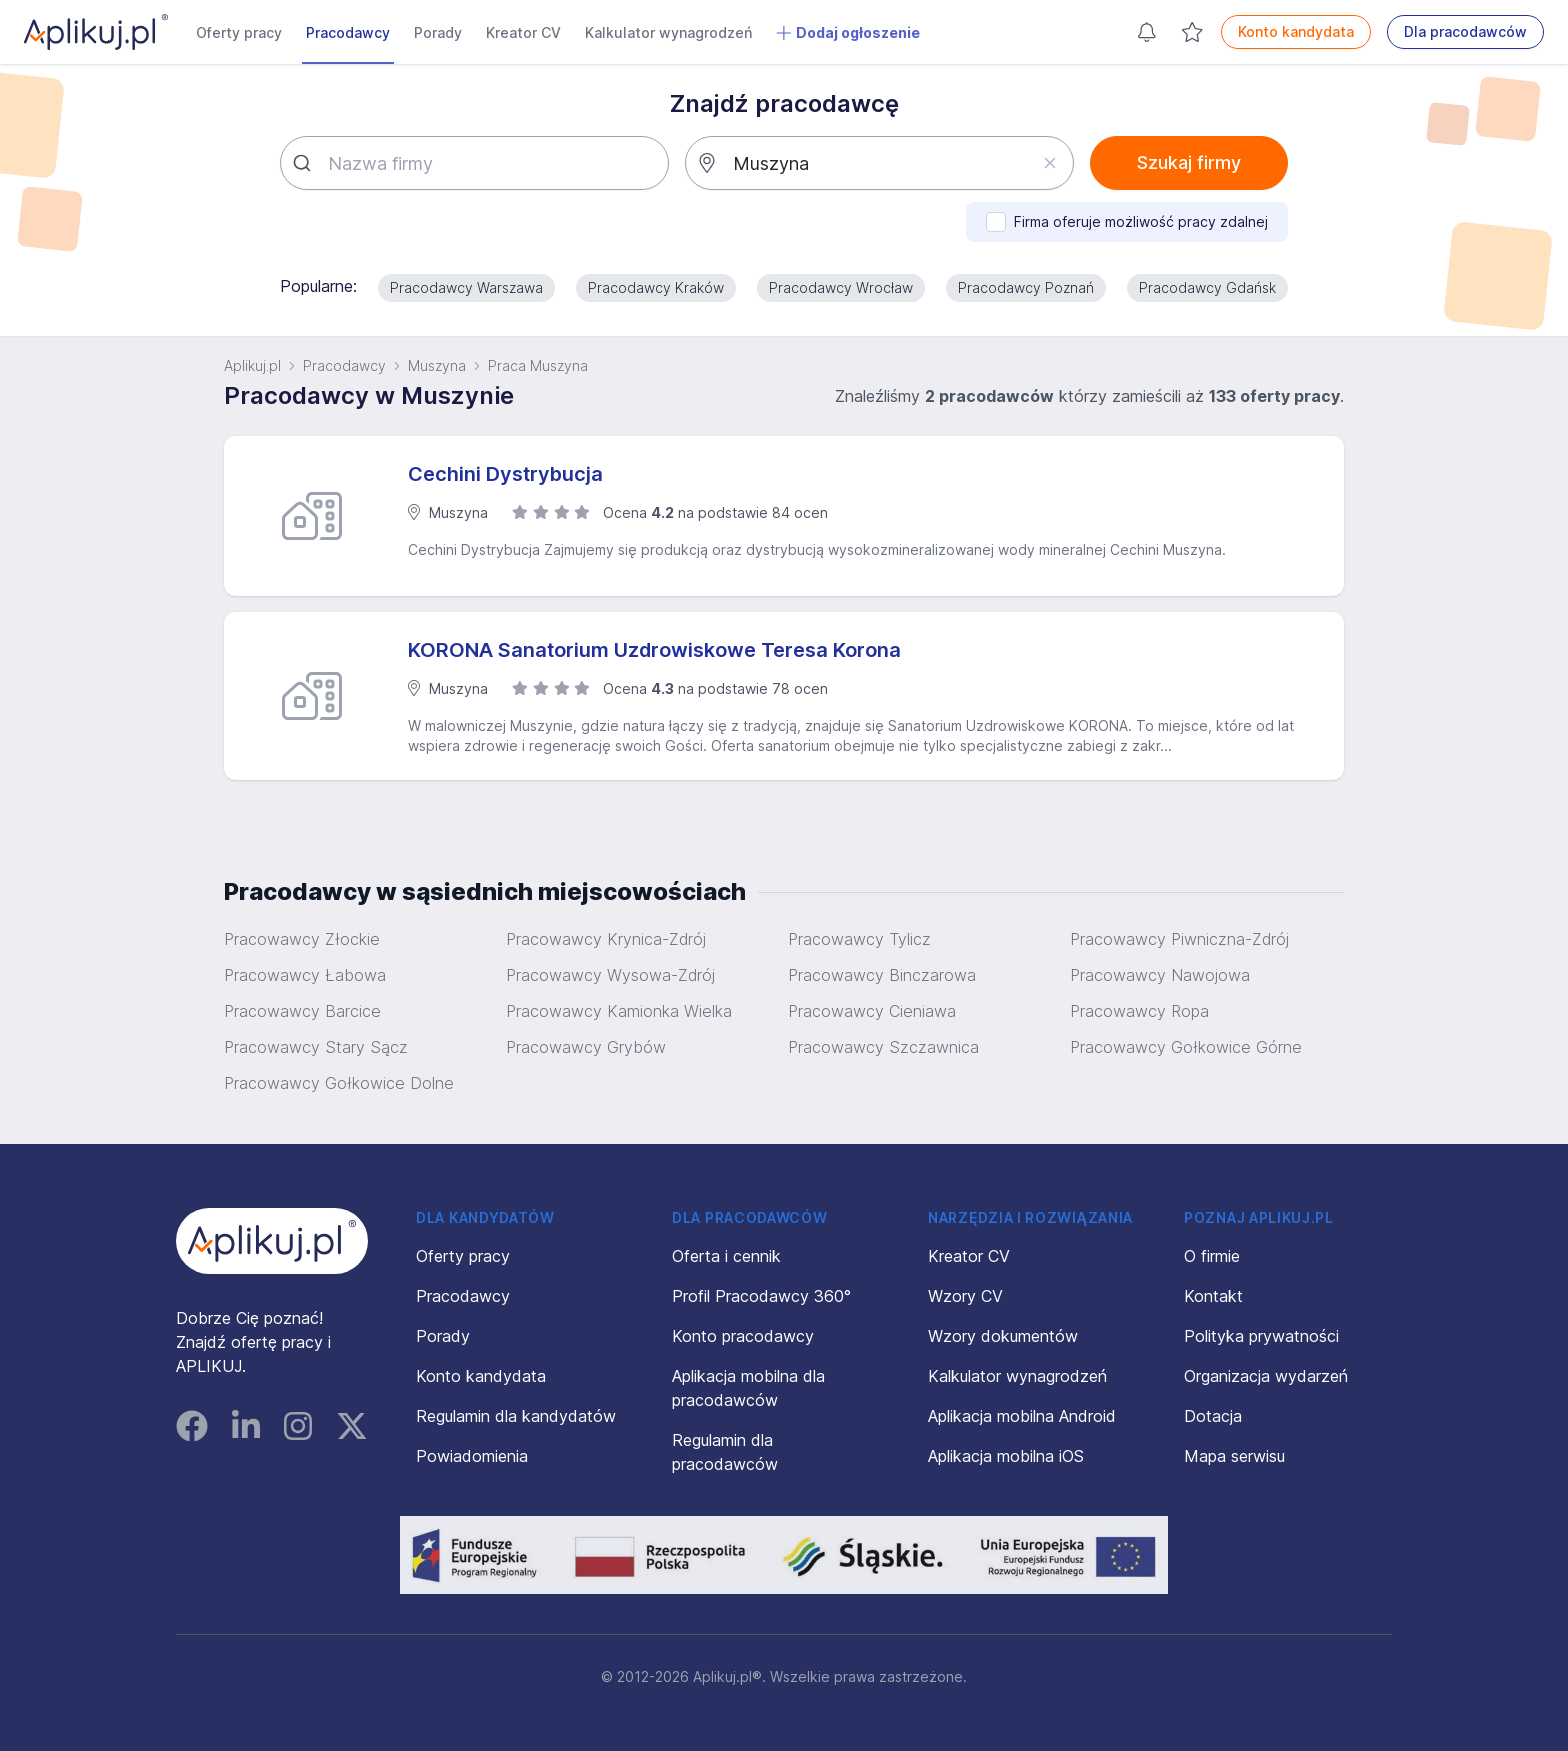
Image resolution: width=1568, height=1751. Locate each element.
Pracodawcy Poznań (1026, 287)
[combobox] (474, 163)
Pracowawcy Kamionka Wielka (619, 1011)
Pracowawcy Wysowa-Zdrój (610, 975)
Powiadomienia (472, 1456)
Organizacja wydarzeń (1266, 1376)
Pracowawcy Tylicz (859, 939)
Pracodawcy (348, 32)
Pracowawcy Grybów (586, 1047)
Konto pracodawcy (743, 1336)
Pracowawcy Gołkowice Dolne (339, 1083)
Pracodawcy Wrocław (841, 287)
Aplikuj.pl (252, 365)
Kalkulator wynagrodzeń (668, 32)
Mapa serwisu (1234, 1456)
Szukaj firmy (1189, 162)
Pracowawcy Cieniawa (872, 1011)
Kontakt (1213, 1296)
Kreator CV (523, 32)
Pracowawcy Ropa (1139, 1011)
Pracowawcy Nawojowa (1160, 975)
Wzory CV (965, 1296)
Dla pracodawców (1465, 31)
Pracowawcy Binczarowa (882, 975)
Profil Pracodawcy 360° (761, 1296)
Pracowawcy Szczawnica (883, 1047)
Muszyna (437, 365)
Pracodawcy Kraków (656, 287)
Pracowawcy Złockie (302, 939)
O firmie (1212, 1256)
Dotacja (1213, 1416)
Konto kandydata (1296, 31)
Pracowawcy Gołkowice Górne (1186, 1047)
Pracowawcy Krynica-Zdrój (606, 939)
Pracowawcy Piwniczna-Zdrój (1179, 939)
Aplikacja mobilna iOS (1006, 1456)
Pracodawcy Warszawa (466, 287)
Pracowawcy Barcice (302, 1011)
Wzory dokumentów (1003, 1336)
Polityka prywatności (1261, 1336)
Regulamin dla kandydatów (516, 1416)
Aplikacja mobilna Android (1022, 1416)
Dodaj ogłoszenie (848, 33)
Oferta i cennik (726, 1256)
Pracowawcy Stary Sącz (316, 1047)
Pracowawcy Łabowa (305, 975)
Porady (438, 32)
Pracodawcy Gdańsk (1207, 287)
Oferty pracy (239, 32)
